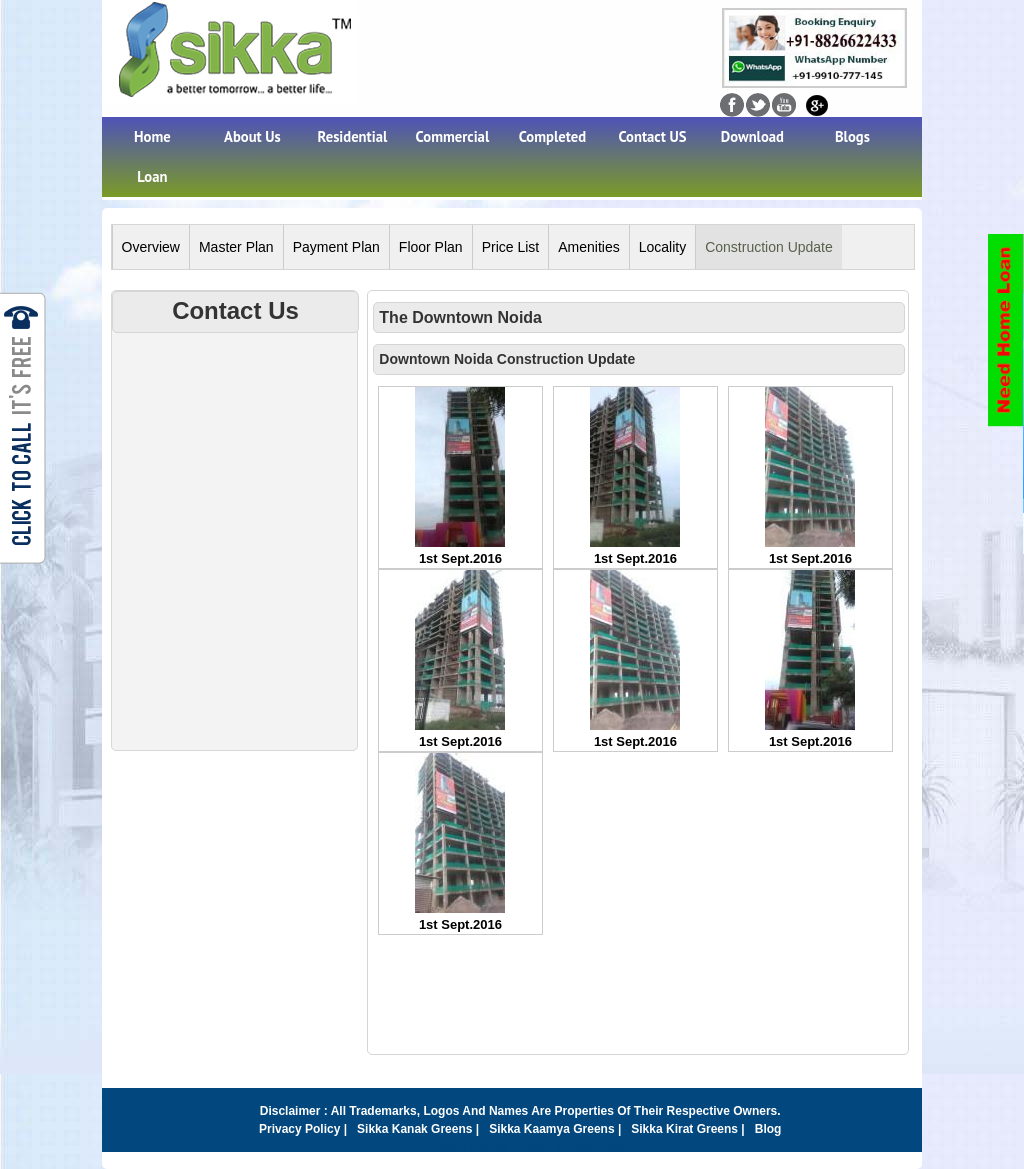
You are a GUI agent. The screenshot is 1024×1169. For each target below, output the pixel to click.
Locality (662, 247)
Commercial (453, 136)
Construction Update (769, 247)
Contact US (652, 136)
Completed (552, 136)
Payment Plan (336, 247)
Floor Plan (431, 247)
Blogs (852, 136)
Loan (152, 176)
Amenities (588, 247)
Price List (511, 247)
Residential (353, 136)
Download (752, 136)
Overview (151, 247)
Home (152, 136)
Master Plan (236, 247)
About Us (252, 136)
